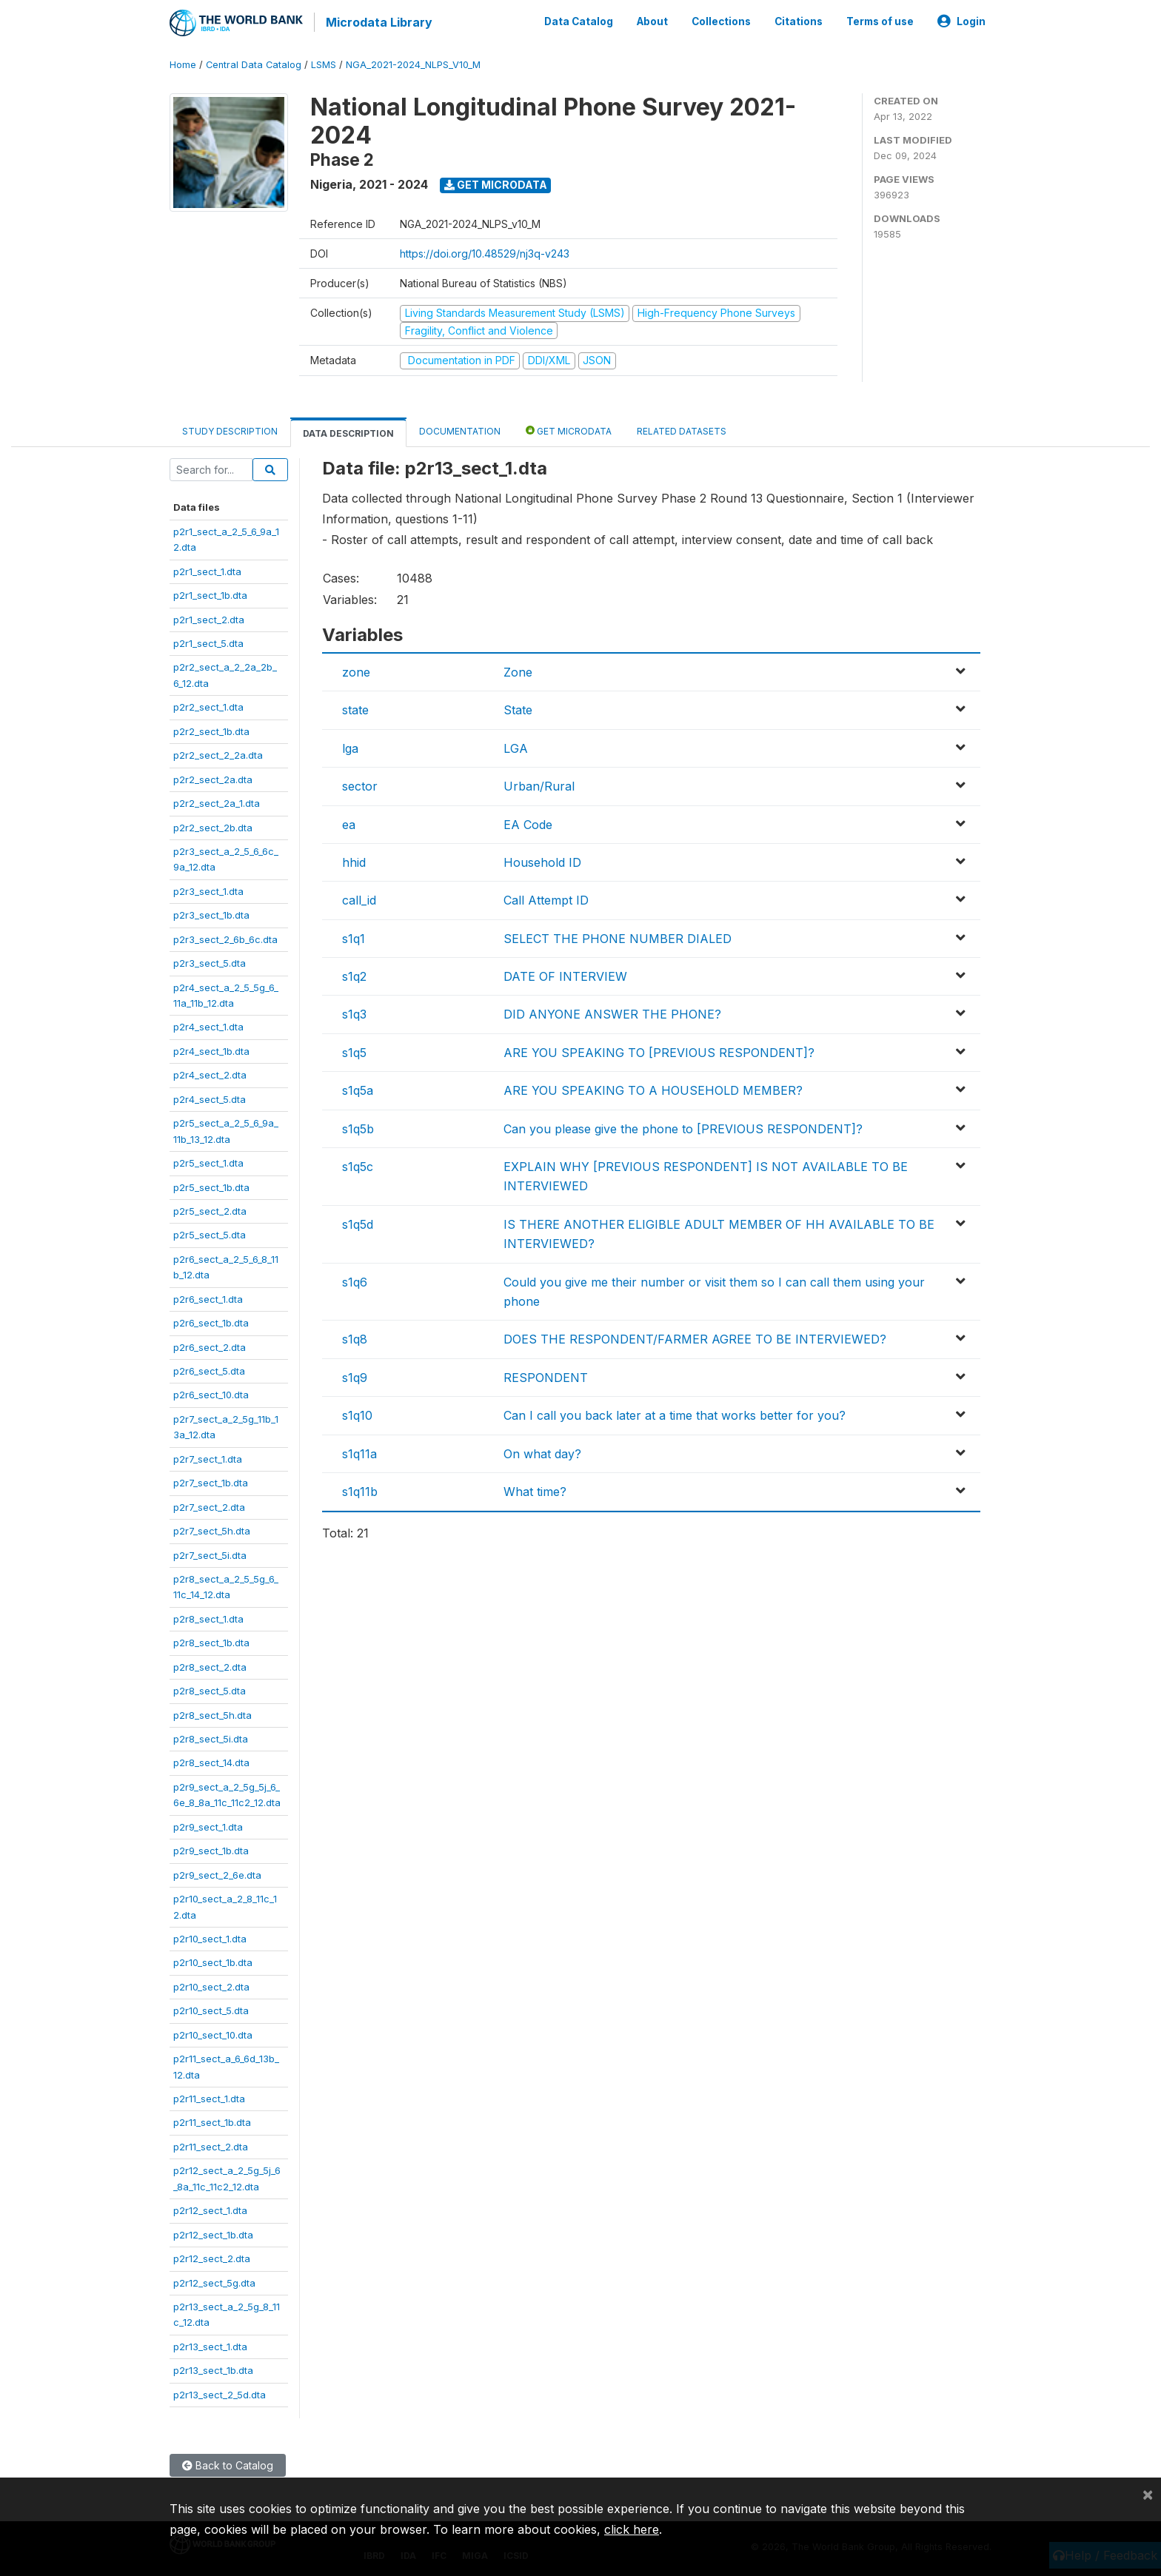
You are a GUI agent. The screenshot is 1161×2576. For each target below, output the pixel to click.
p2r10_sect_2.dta (211, 1984)
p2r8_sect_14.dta (211, 1761)
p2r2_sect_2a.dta (212, 777)
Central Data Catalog (253, 62)
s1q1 (353, 936)
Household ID (542, 860)
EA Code (527, 822)
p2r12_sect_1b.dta (213, 2232)
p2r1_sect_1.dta (207, 569)
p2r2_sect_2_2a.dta (218, 753)
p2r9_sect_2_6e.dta (217, 1873)
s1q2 (354, 974)
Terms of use (880, 21)
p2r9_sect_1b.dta (211, 1848)
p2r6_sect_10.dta (211, 1393)
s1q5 (354, 1050)
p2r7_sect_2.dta (209, 1505)
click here (631, 2529)
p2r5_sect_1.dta (208, 1161)
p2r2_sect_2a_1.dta (216, 801)
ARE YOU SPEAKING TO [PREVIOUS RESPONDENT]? (658, 1050)
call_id (359, 897)
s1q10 (357, 1413)
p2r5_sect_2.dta (210, 1209)
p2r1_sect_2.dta (208, 617)
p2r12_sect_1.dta (210, 2208)
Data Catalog (578, 21)
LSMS (323, 62)
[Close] (1148, 2494)
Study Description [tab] (230, 429)
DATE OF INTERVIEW (565, 974)
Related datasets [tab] (681, 429)
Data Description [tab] (348, 431)
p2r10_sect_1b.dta (212, 1961)
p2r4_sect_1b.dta (211, 1049)
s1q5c (357, 1164)
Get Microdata (495, 182)
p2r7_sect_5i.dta (210, 1553)
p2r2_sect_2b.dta (212, 825)
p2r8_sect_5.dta (209, 1688)
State (517, 707)
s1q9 (354, 1375)
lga (350, 746)
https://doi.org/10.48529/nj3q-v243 (484, 251)
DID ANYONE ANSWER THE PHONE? (612, 1012)
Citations (798, 21)
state (355, 707)
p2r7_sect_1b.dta (210, 1480)
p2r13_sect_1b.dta (213, 2368)
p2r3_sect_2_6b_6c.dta (225, 937)
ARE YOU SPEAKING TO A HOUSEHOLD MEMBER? (653, 1088)
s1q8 (354, 1337)
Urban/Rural (539, 784)
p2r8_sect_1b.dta (211, 1640)
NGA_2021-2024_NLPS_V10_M (413, 62)
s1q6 (354, 1279)
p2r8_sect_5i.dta (210, 1737)
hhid (354, 860)
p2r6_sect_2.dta (209, 1345)
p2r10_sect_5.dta (211, 2008)
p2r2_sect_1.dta (208, 705)
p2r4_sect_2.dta (210, 1073)
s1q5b (358, 1126)
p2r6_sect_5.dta (209, 1369)
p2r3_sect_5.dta (209, 961)
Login (961, 21)
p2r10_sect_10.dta (212, 2033)
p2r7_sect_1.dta (207, 1457)
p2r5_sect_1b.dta (211, 1185)
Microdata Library (377, 22)
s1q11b (360, 1489)
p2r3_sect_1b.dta (211, 913)
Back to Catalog (227, 2463)
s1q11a (359, 1451)
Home (183, 62)
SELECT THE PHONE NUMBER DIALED (617, 936)
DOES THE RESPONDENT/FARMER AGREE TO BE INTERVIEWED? (694, 1337)
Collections (721, 21)
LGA (515, 746)
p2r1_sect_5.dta (208, 641)
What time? (534, 1489)
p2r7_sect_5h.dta (211, 1528)
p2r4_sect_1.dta (208, 1025)
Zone (517, 670)
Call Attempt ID (546, 897)
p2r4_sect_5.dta (209, 1097)
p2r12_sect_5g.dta (214, 2281)
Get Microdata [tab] (569, 428)
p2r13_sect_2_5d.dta (219, 2392)
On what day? (542, 1451)
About (652, 21)
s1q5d (357, 1222)
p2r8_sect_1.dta (208, 1617)
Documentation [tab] (460, 429)
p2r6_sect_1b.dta (211, 1320)
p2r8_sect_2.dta (210, 1665)
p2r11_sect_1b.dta (212, 2121)
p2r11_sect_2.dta (210, 2144)
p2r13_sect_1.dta (210, 2344)
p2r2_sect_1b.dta (211, 729)
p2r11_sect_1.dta (209, 2096)
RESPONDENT (545, 1375)
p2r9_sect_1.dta (208, 1825)
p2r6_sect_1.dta (208, 1297)
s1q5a (357, 1088)
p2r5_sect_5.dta (209, 1233)
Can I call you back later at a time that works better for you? (674, 1413)
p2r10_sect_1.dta (210, 1936)
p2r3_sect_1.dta (208, 889)
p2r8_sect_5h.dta (212, 1713)
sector (360, 784)
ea (348, 822)
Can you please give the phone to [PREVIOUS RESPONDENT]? (683, 1126)
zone (356, 670)
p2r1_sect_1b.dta (210, 593)
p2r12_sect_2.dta (211, 2256)
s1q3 (354, 1012)
